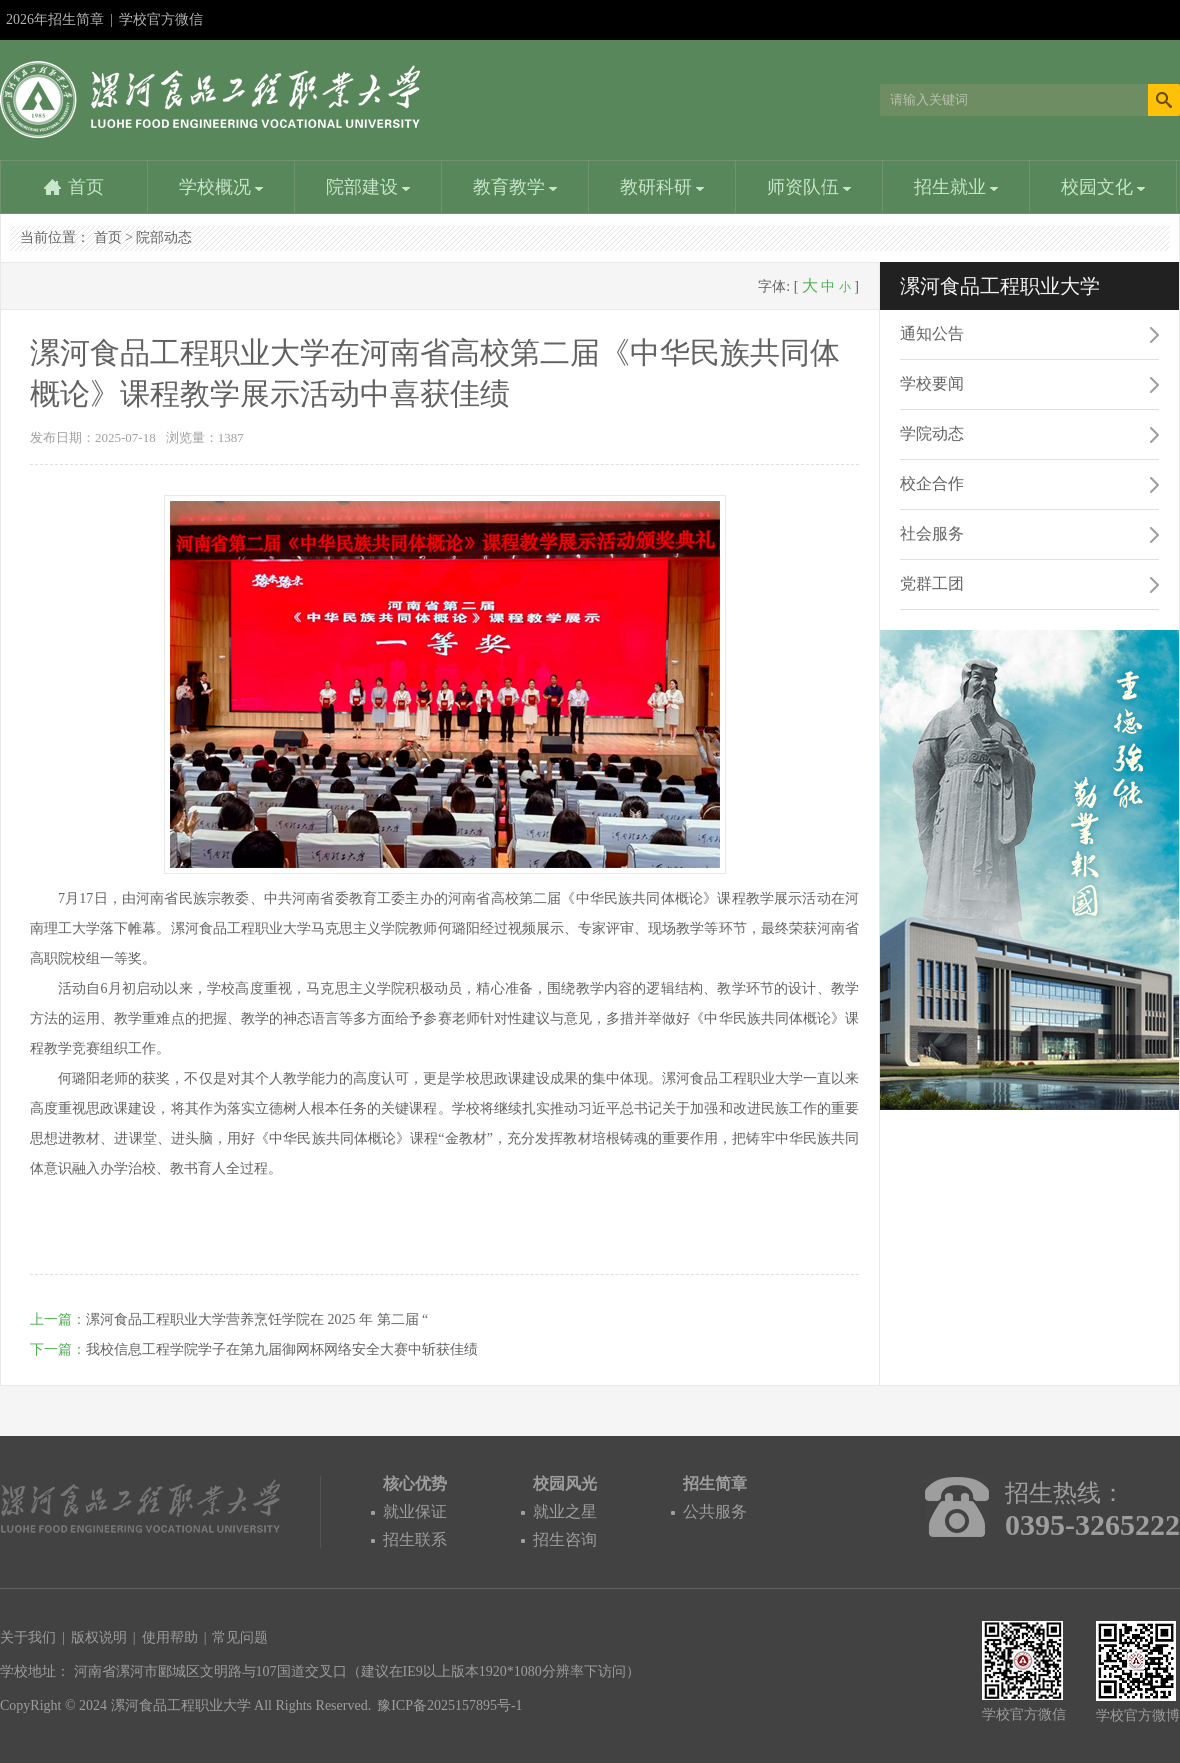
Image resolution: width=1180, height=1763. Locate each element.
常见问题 (240, 1637)
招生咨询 (565, 1539)
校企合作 (932, 483)
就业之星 (565, 1511)
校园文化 (1103, 187)
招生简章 (715, 1483)
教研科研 (662, 187)
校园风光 (565, 1483)
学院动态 (932, 433)
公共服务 (715, 1511)
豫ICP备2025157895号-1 (449, 1705)
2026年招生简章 (55, 19)
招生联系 (415, 1539)
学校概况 (221, 187)
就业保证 (415, 1511)
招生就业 (956, 187)
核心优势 (415, 1483)
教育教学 (515, 187)
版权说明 (99, 1637)
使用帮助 (170, 1637)
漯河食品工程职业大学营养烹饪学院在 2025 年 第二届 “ (257, 1319)
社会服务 (932, 533)
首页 (86, 187)
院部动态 (164, 237)
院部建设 (368, 187)
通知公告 (932, 333)
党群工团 (932, 583)
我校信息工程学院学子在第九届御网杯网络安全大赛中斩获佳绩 (282, 1349)
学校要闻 (932, 383)
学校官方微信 (161, 26)
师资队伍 (809, 187)
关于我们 (28, 1637)
